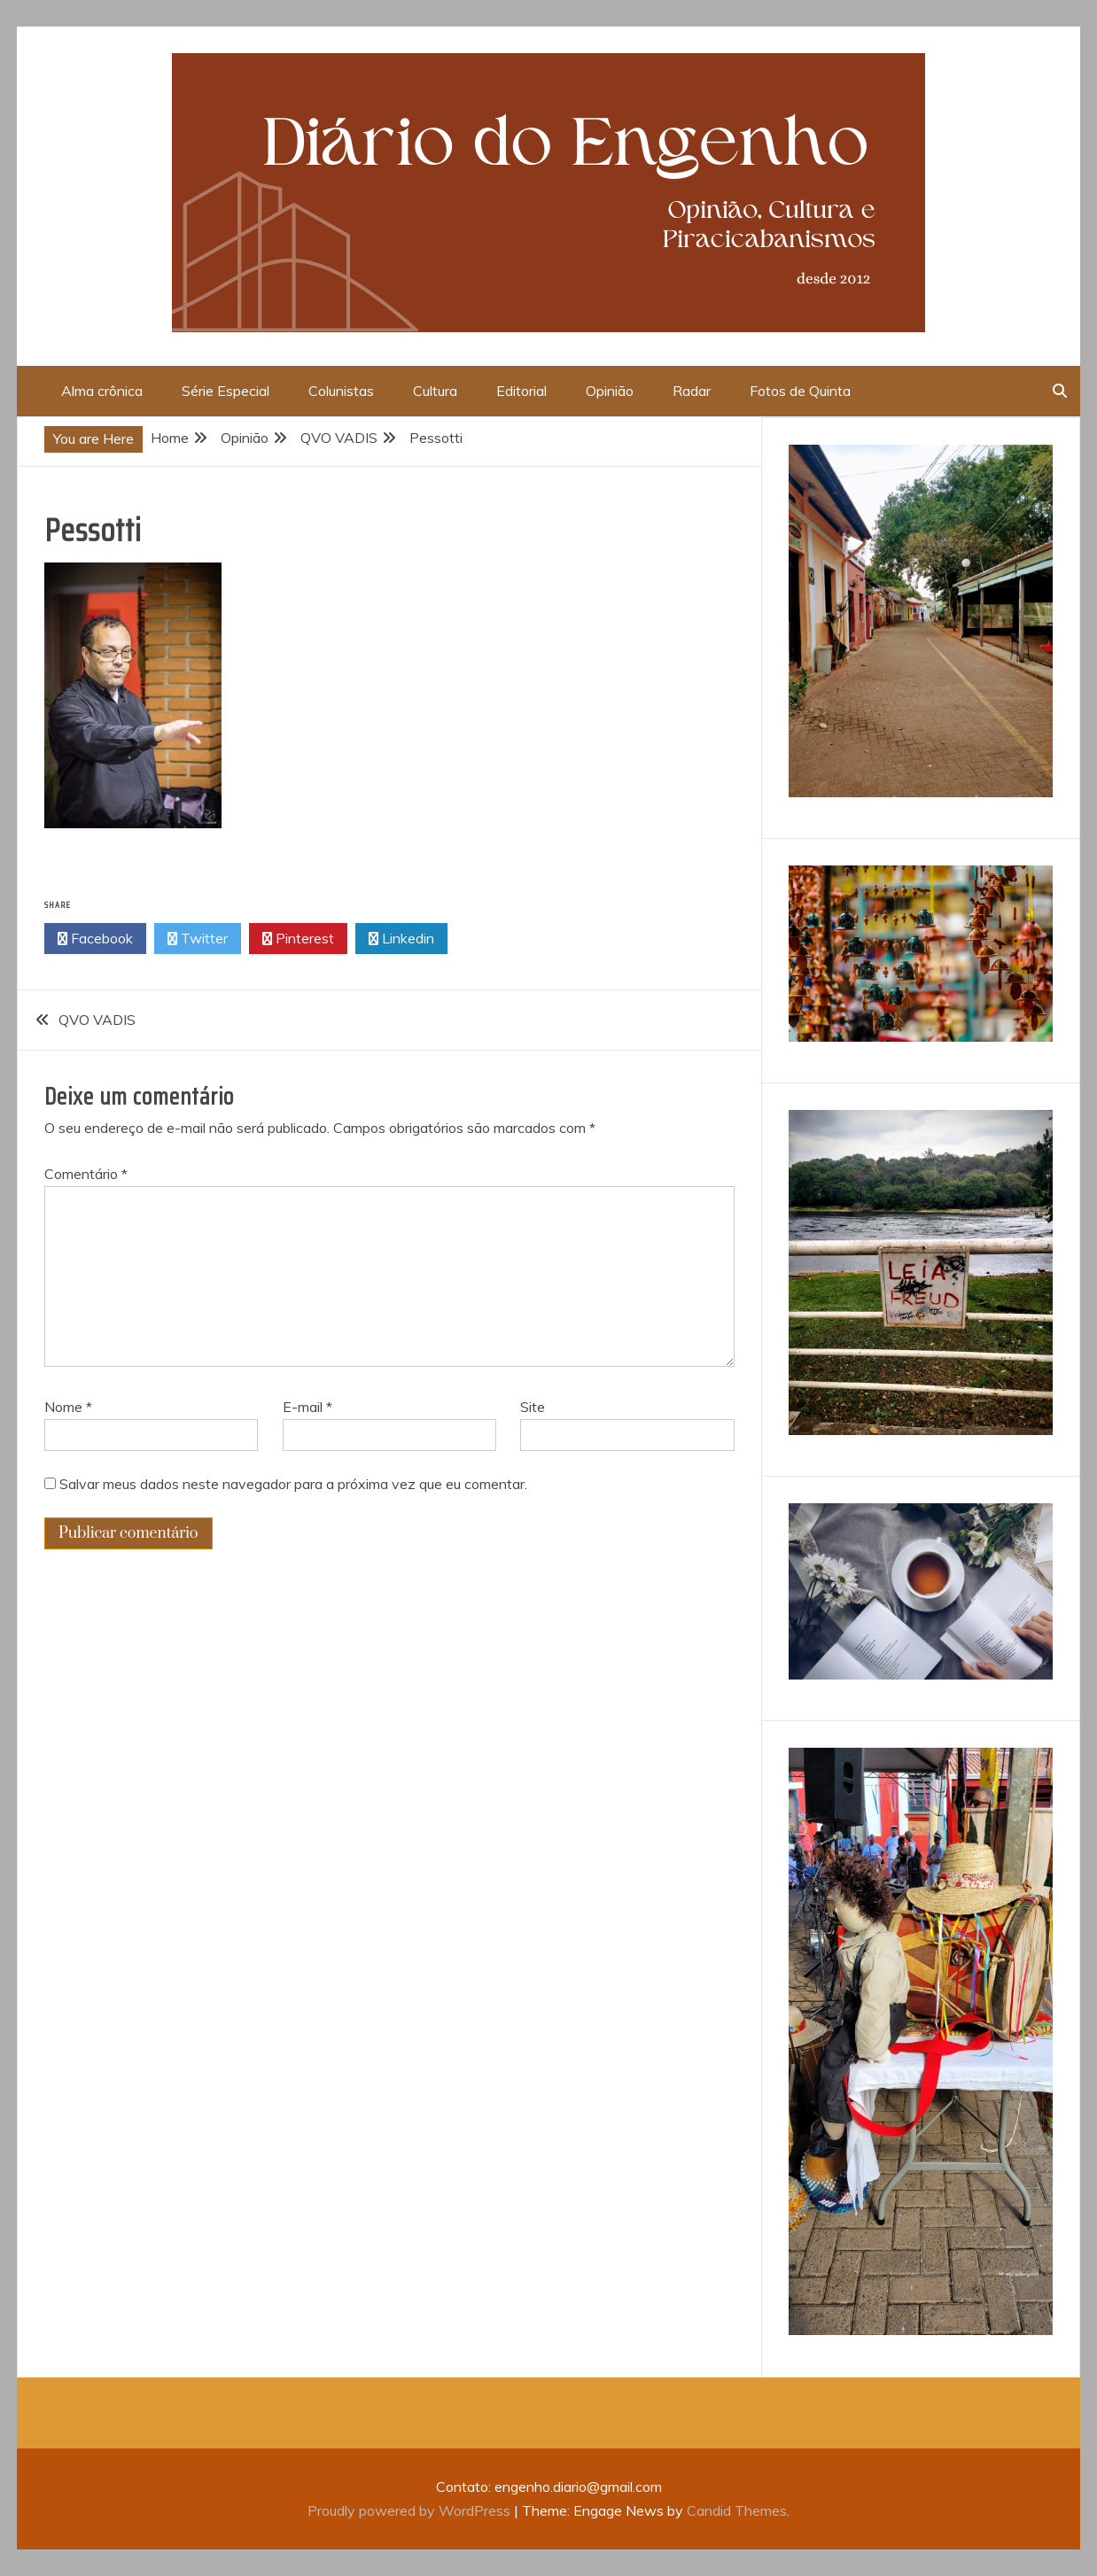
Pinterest (298, 939)
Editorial (521, 391)
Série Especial (225, 391)
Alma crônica (102, 391)
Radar (692, 391)
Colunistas (341, 391)
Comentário (86, 1174)
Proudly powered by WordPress (410, 2510)
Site (532, 1407)
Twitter (197, 939)
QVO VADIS (97, 1019)
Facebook (95, 939)
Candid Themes (737, 2510)
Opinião (610, 391)
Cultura (435, 391)
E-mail (307, 1407)
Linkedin (401, 939)
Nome (68, 1407)
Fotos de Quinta (800, 391)
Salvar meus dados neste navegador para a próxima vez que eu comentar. (293, 1484)
